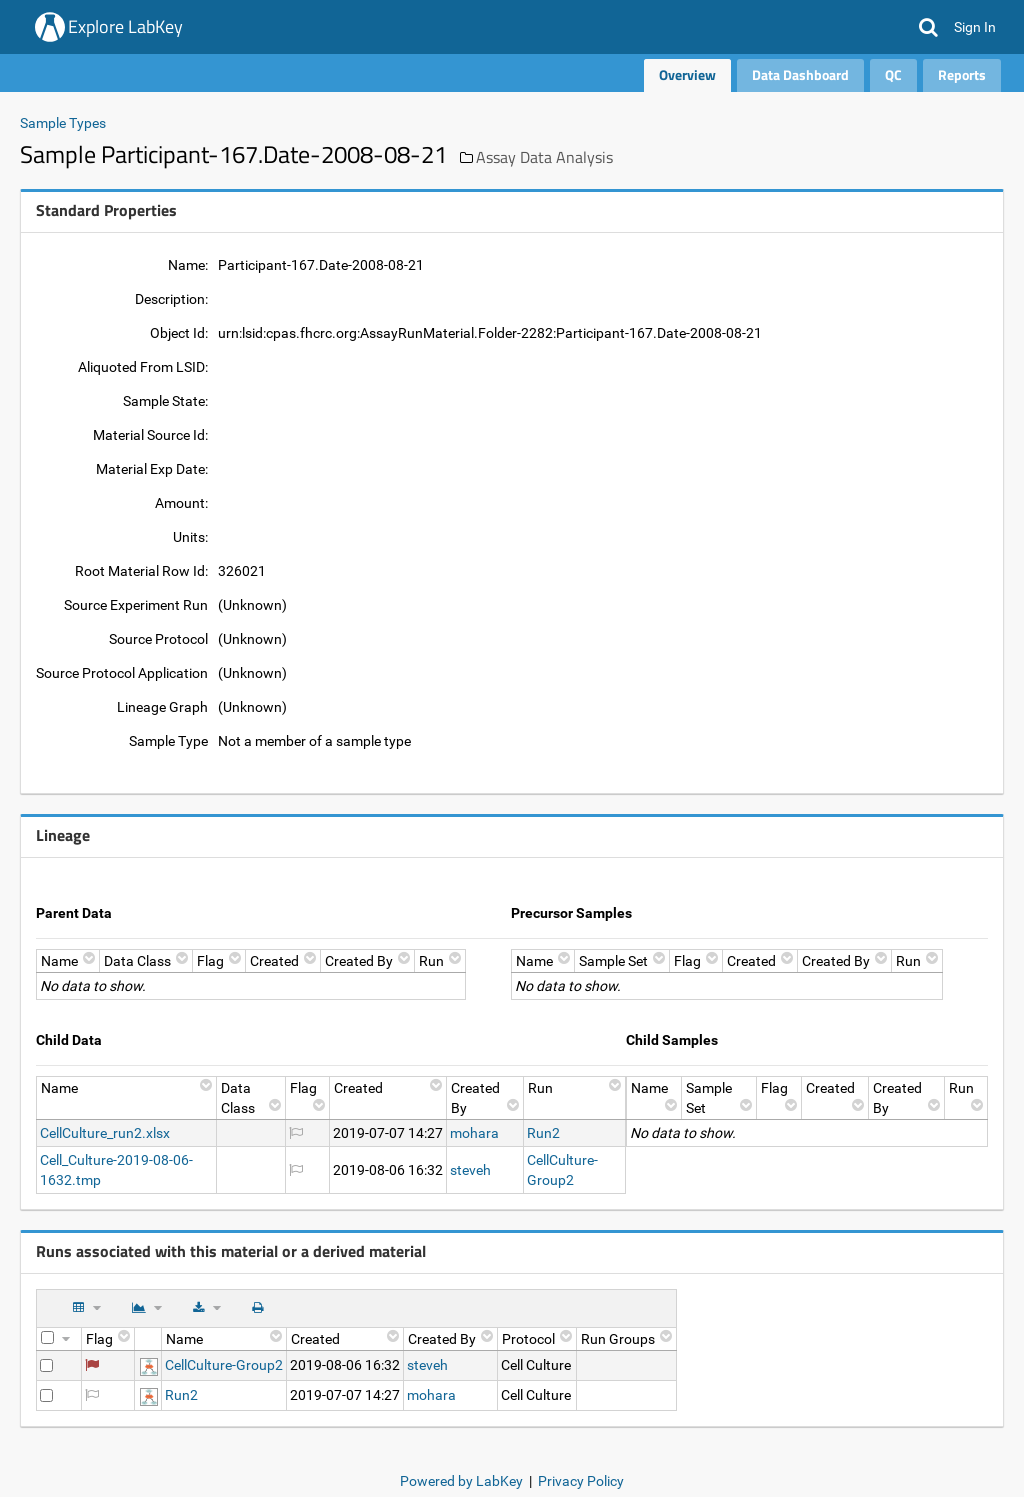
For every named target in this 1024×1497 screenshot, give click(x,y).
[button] (928, 27)
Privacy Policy (581, 1481)
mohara (474, 1133)
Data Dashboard (800, 74)
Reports (962, 74)
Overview (687, 74)
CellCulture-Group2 (224, 1365)
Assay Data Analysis (544, 157)
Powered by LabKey (461, 1481)
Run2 (543, 1133)
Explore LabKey (125, 26)
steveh (470, 1170)
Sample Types (63, 123)
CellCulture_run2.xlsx (105, 1133)
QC (893, 74)
